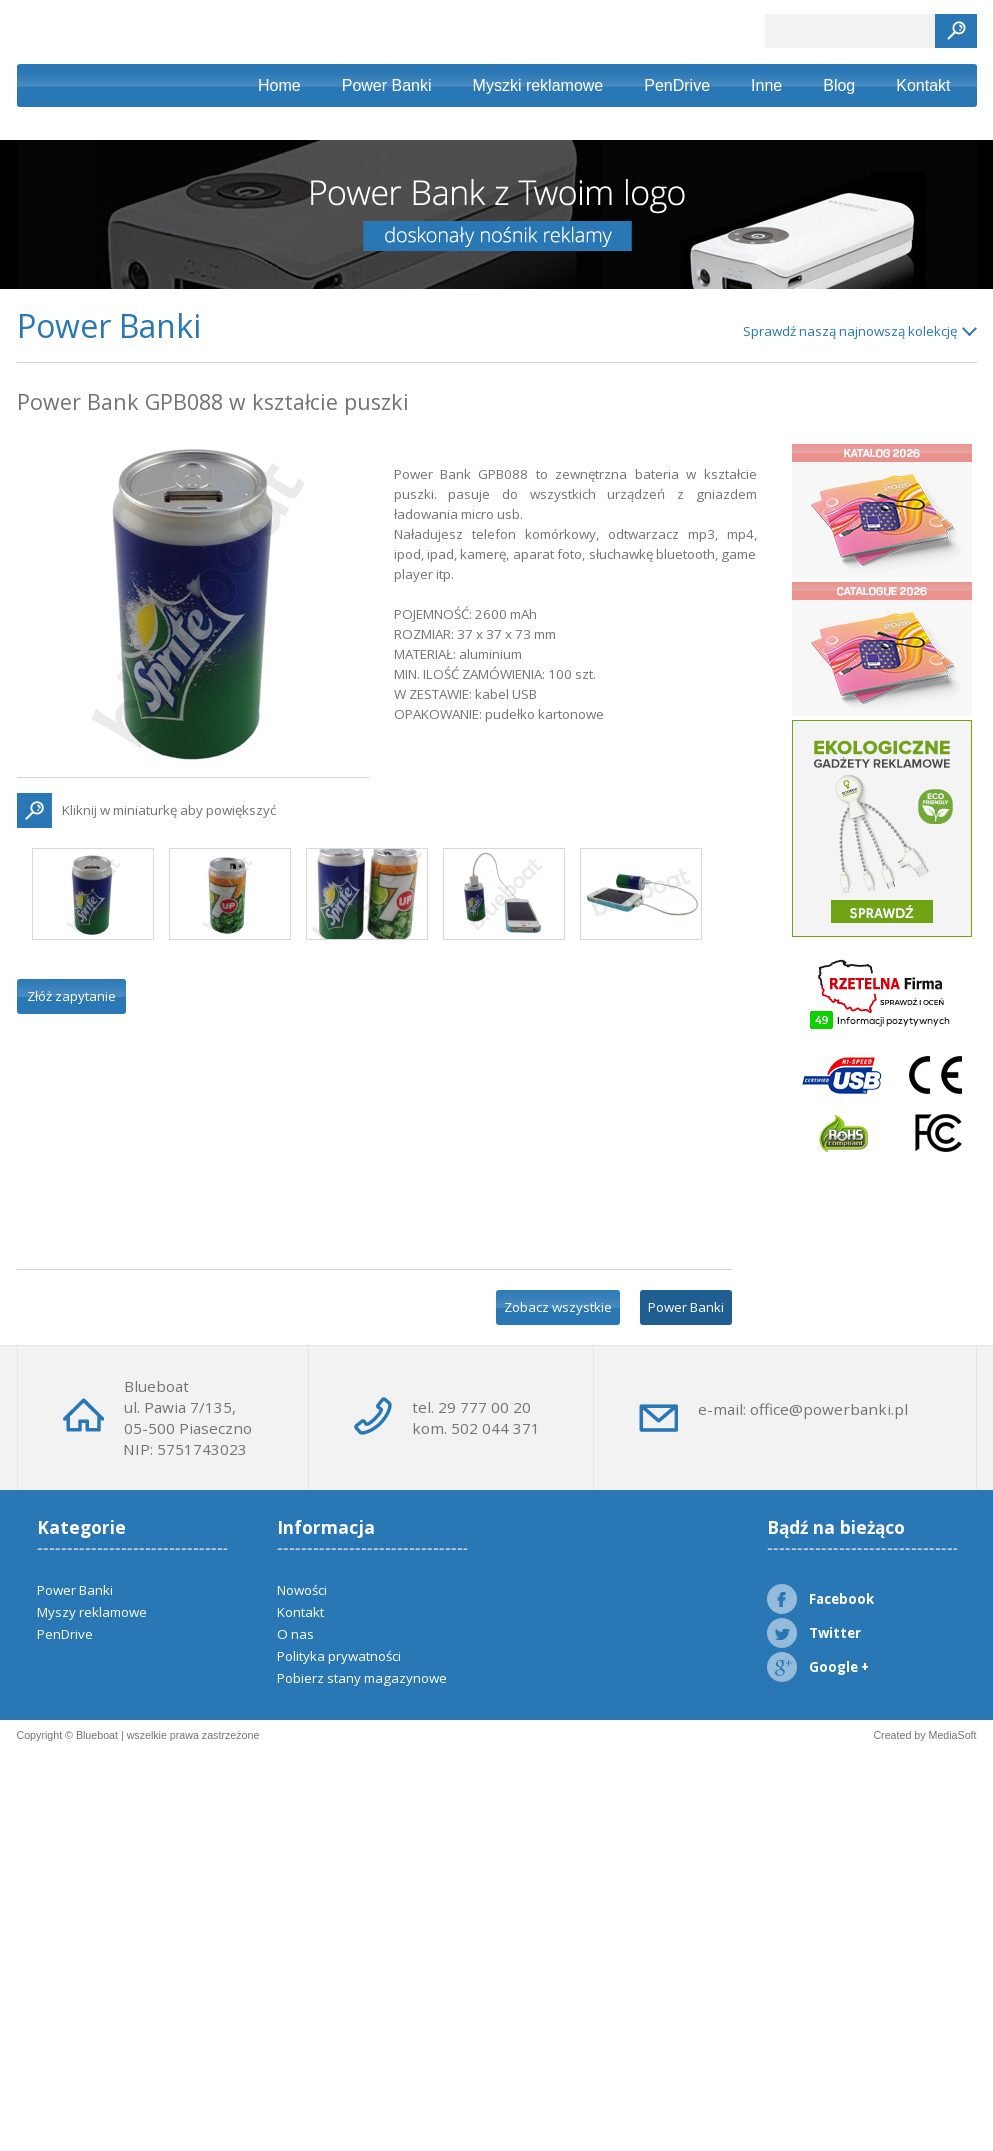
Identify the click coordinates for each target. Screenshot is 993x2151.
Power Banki (387, 85)
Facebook (820, 1599)
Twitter (814, 1633)
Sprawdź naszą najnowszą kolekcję (850, 331)
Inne (766, 85)
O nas (295, 1634)
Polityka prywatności (339, 1656)
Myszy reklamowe (92, 1612)
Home (279, 85)
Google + (818, 1667)
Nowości (302, 1590)
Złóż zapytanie (71, 996)
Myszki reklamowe (538, 85)
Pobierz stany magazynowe (362, 1678)
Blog (839, 85)
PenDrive (677, 85)
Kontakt (923, 85)
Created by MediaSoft (924, 1735)
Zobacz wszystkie (558, 1307)
